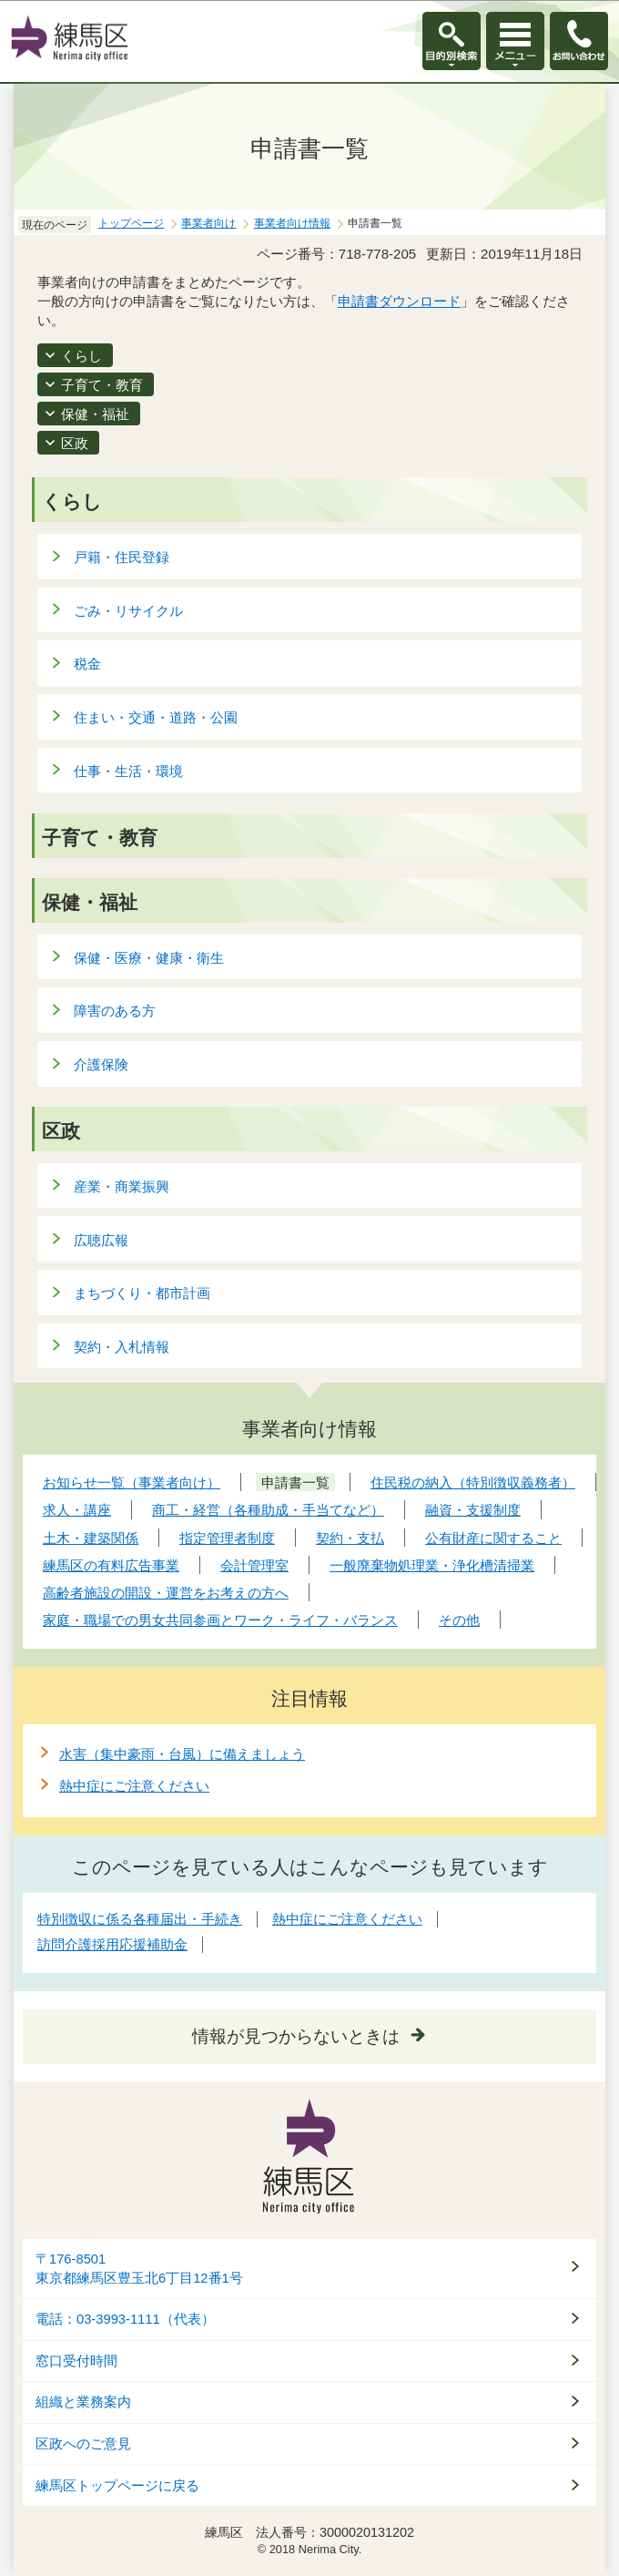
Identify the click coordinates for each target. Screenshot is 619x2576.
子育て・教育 (102, 385)
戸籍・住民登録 (121, 557)
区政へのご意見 (83, 2444)
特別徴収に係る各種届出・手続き (139, 1919)
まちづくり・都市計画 (142, 1293)
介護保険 (101, 1064)
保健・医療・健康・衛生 (149, 958)
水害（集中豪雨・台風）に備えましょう (182, 1754)
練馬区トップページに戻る (117, 2486)
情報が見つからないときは (296, 2036)
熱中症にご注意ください (134, 1786)
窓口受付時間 (76, 2361)
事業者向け (208, 223)
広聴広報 (101, 1240)
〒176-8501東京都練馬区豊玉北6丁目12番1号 (139, 2268)
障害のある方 (115, 1010)
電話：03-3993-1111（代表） (125, 2319)
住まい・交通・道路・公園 (156, 717)
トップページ (131, 223)
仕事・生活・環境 (128, 771)
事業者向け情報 (292, 223)
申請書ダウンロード (399, 301)
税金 (87, 663)
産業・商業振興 (121, 1186)
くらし (81, 355)
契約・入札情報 (121, 1346)
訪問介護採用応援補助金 (112, 1944)
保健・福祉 (95, 414)
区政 (74, 443)
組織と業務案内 (83, 2402)
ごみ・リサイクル (128, 610)
